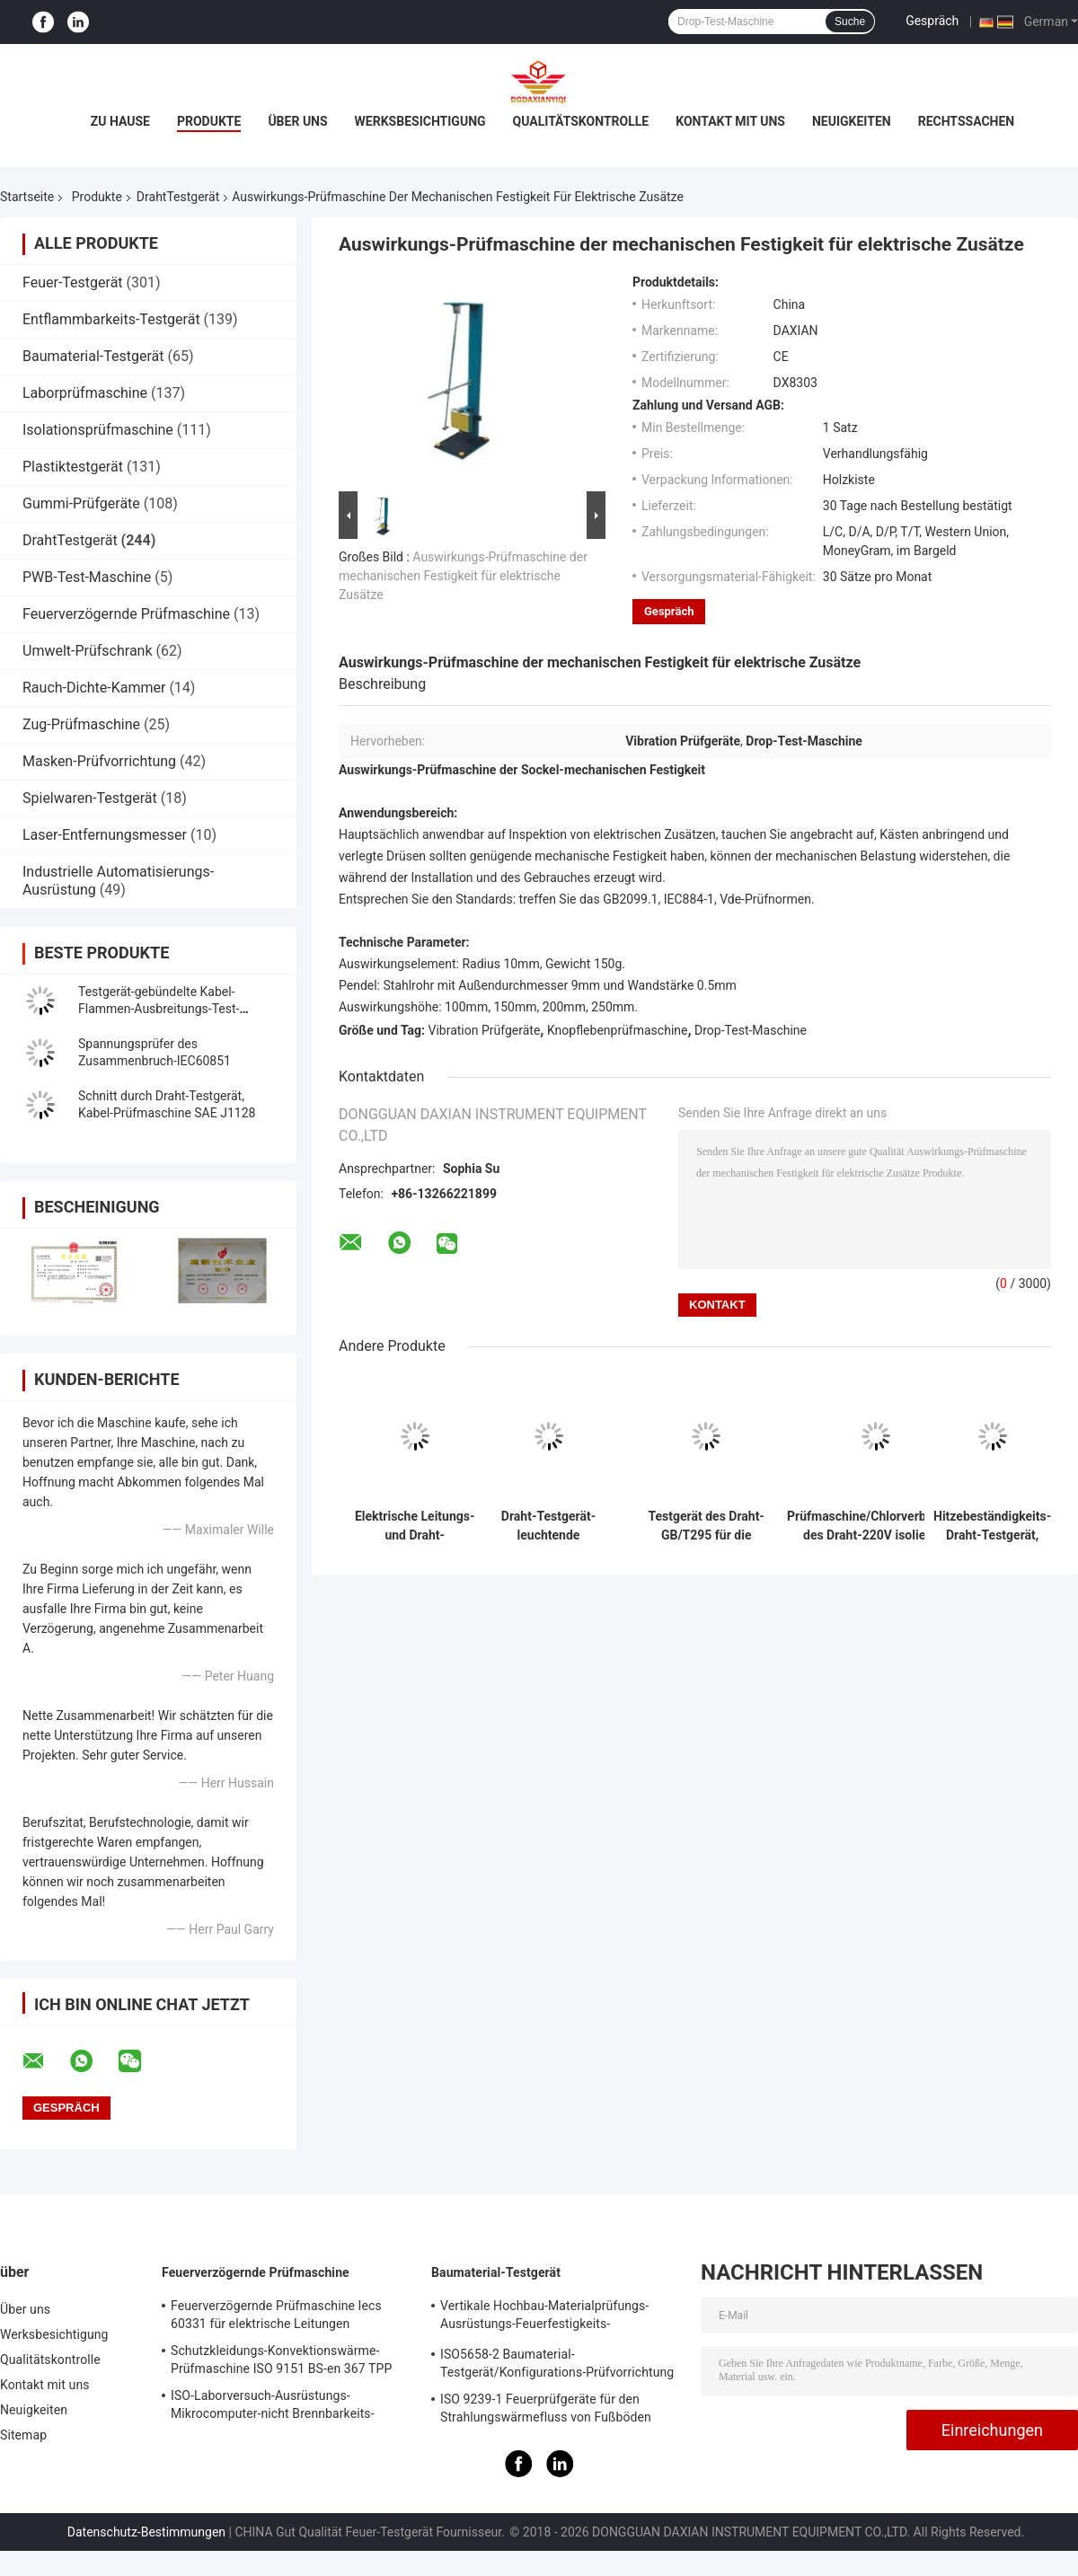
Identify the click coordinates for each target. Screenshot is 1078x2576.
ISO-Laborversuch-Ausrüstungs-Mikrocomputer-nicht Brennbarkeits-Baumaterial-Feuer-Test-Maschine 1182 (282, 2407)
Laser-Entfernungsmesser (104, 834)
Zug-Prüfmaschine (81, 724)
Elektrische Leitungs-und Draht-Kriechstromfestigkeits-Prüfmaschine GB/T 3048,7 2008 (415, 1526)
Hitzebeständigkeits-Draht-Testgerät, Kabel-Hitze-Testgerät (992, 1526)
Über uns (297, 121)
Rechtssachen (966, 121)
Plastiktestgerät (72, 466)
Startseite (27, 197)
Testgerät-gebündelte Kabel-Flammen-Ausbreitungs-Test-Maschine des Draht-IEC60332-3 (168, 1008)
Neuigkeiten (851, 121)
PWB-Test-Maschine (86, 577)
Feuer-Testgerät (72, 282)
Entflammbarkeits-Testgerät (111, 319)
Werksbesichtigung (420, 121)
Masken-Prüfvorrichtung (99, 761)
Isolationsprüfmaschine (97, 429)
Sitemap (23, 2435)
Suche (850, 21)
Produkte (209, 121)
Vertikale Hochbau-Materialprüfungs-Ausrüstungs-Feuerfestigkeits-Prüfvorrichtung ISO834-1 (544, 2317)
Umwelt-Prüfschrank (87, 650)
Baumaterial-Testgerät (93, 356)
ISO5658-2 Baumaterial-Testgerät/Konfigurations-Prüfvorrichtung (557, 2363)
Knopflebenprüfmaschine (617, 1030)
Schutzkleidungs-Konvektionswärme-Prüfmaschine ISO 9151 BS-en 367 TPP (281, 2359)
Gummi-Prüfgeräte (81, 503)
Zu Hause (120, 121)
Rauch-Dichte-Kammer (93, 687)
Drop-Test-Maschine (750, 1030)
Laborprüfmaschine (84, 392)
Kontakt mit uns (730, 121)
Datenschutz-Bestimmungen (146, 2532)
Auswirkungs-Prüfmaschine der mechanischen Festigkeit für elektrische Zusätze (463, 576)
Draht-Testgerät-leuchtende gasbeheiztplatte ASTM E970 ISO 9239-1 (548, 1526)
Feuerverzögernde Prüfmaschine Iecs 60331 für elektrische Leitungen (276, 2314)
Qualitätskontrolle (581, 121)
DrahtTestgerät (178, 197)
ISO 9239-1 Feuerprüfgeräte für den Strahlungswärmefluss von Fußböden (545, 2408)
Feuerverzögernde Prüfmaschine (126, 613)
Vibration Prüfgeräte (485, 1030)
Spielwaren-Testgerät (89, 798)
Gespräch (932, 20)
